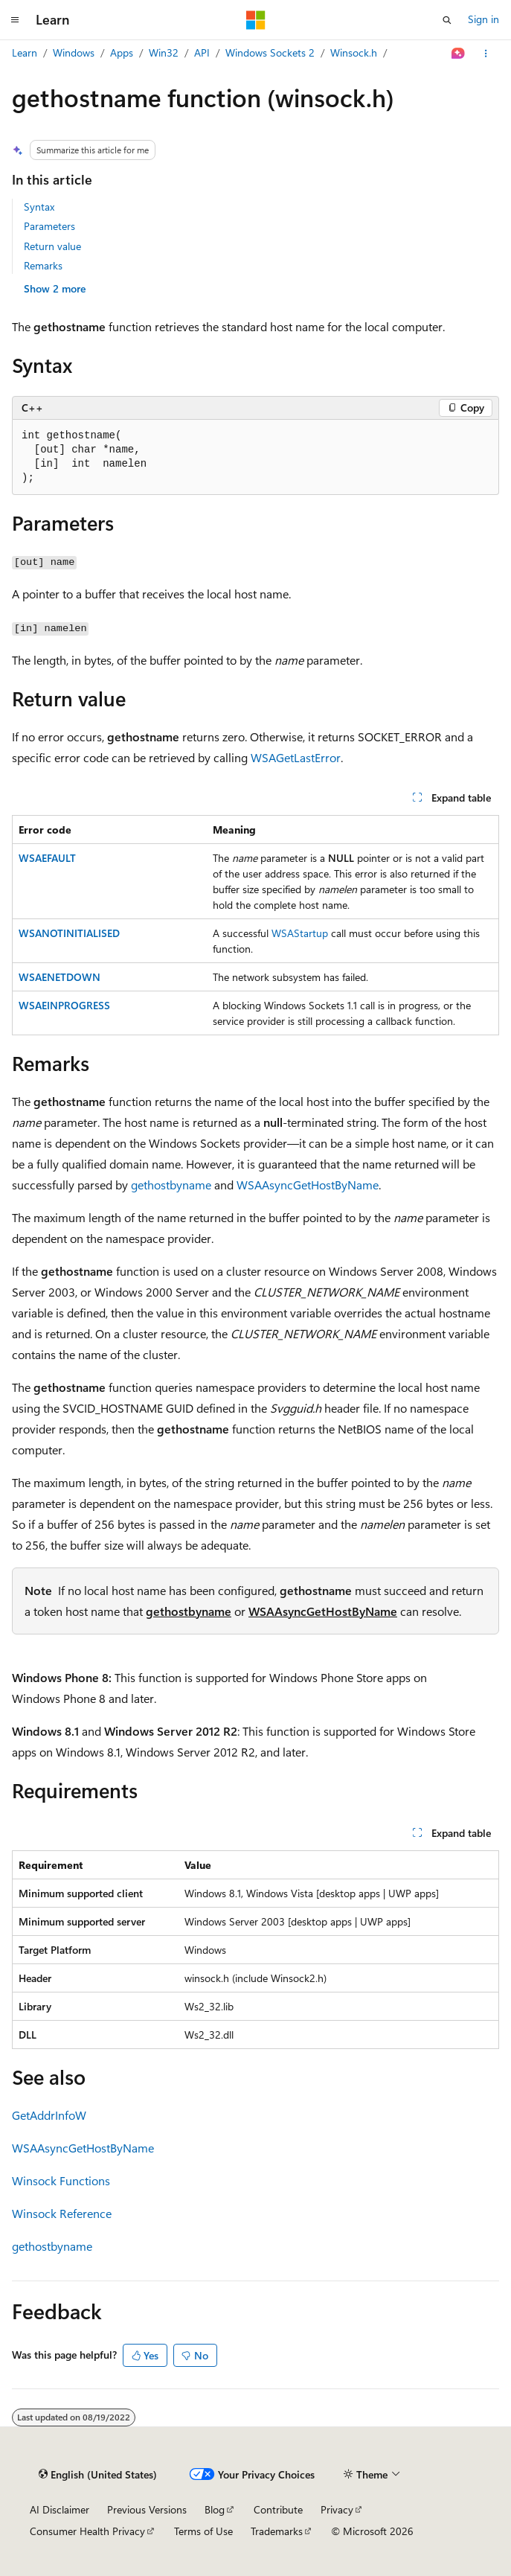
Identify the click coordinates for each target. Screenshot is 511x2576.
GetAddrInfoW (49, 2115)
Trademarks (277, 2531)
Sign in (483, 19)
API (202, 52)
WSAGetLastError (296, 757)
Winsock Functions (61, 2180)
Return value (52, 246)
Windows (73, 52)
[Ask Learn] (458, 53)
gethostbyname (171, 1184)
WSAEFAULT (47, 858)
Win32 (164, 52)
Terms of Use (203, 2531)
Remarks (43, 265)
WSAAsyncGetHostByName (308, 1184)
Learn (24, 52)
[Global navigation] (15, 20)
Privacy (337, 2509)
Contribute (278, 2509)
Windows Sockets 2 (270, 52)
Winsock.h (353, 52)
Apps (121, 52)
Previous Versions (147, 2509)
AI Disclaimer (59, 2509)
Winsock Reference (62, 2213)
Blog (215, 2509)
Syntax (39, 206)
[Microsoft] (256, 20)
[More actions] (486, 53)
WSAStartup (299, 933)
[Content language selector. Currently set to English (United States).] (98, 2475)
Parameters (49, 226)
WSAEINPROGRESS (64, 1005)
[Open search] (447, 20)
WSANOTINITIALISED (69, 933)
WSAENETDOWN (59, 977)
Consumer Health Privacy (87, 2531)
